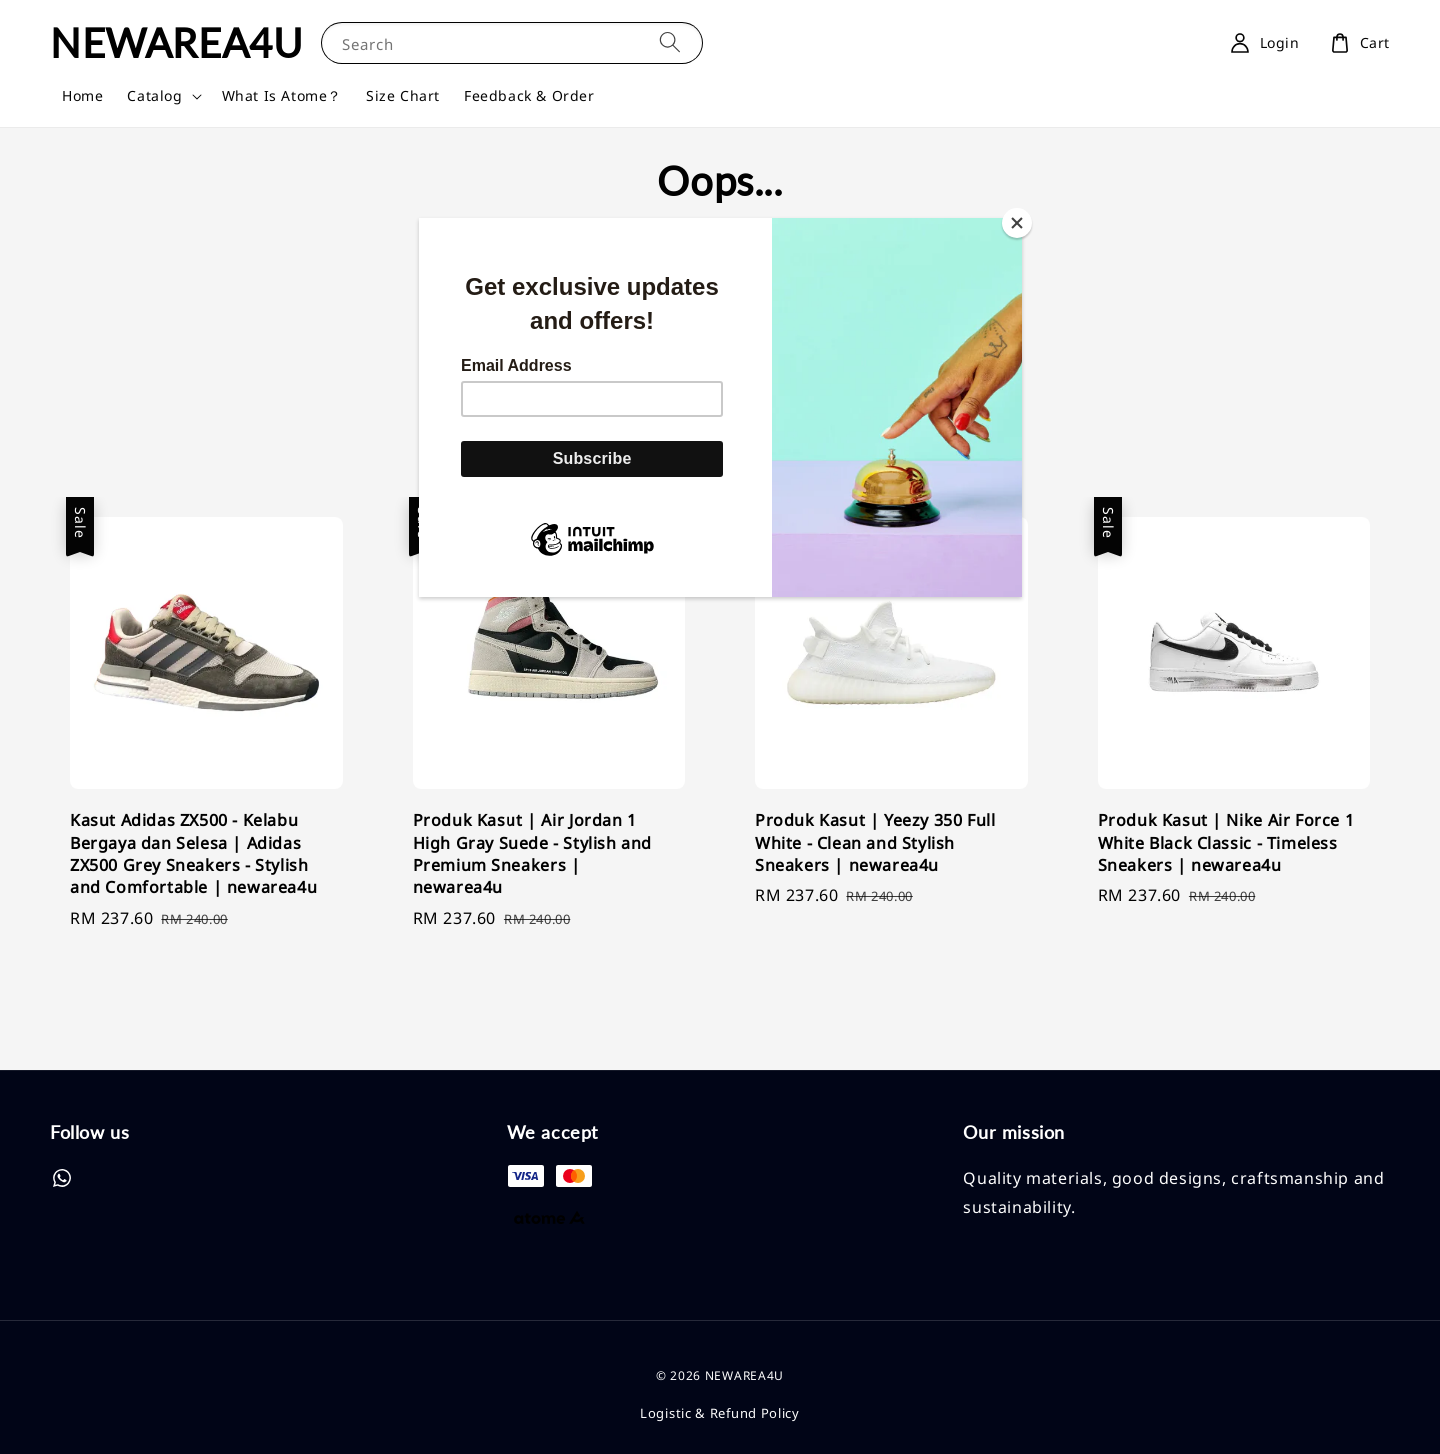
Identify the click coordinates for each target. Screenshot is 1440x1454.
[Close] (1017, 223)
